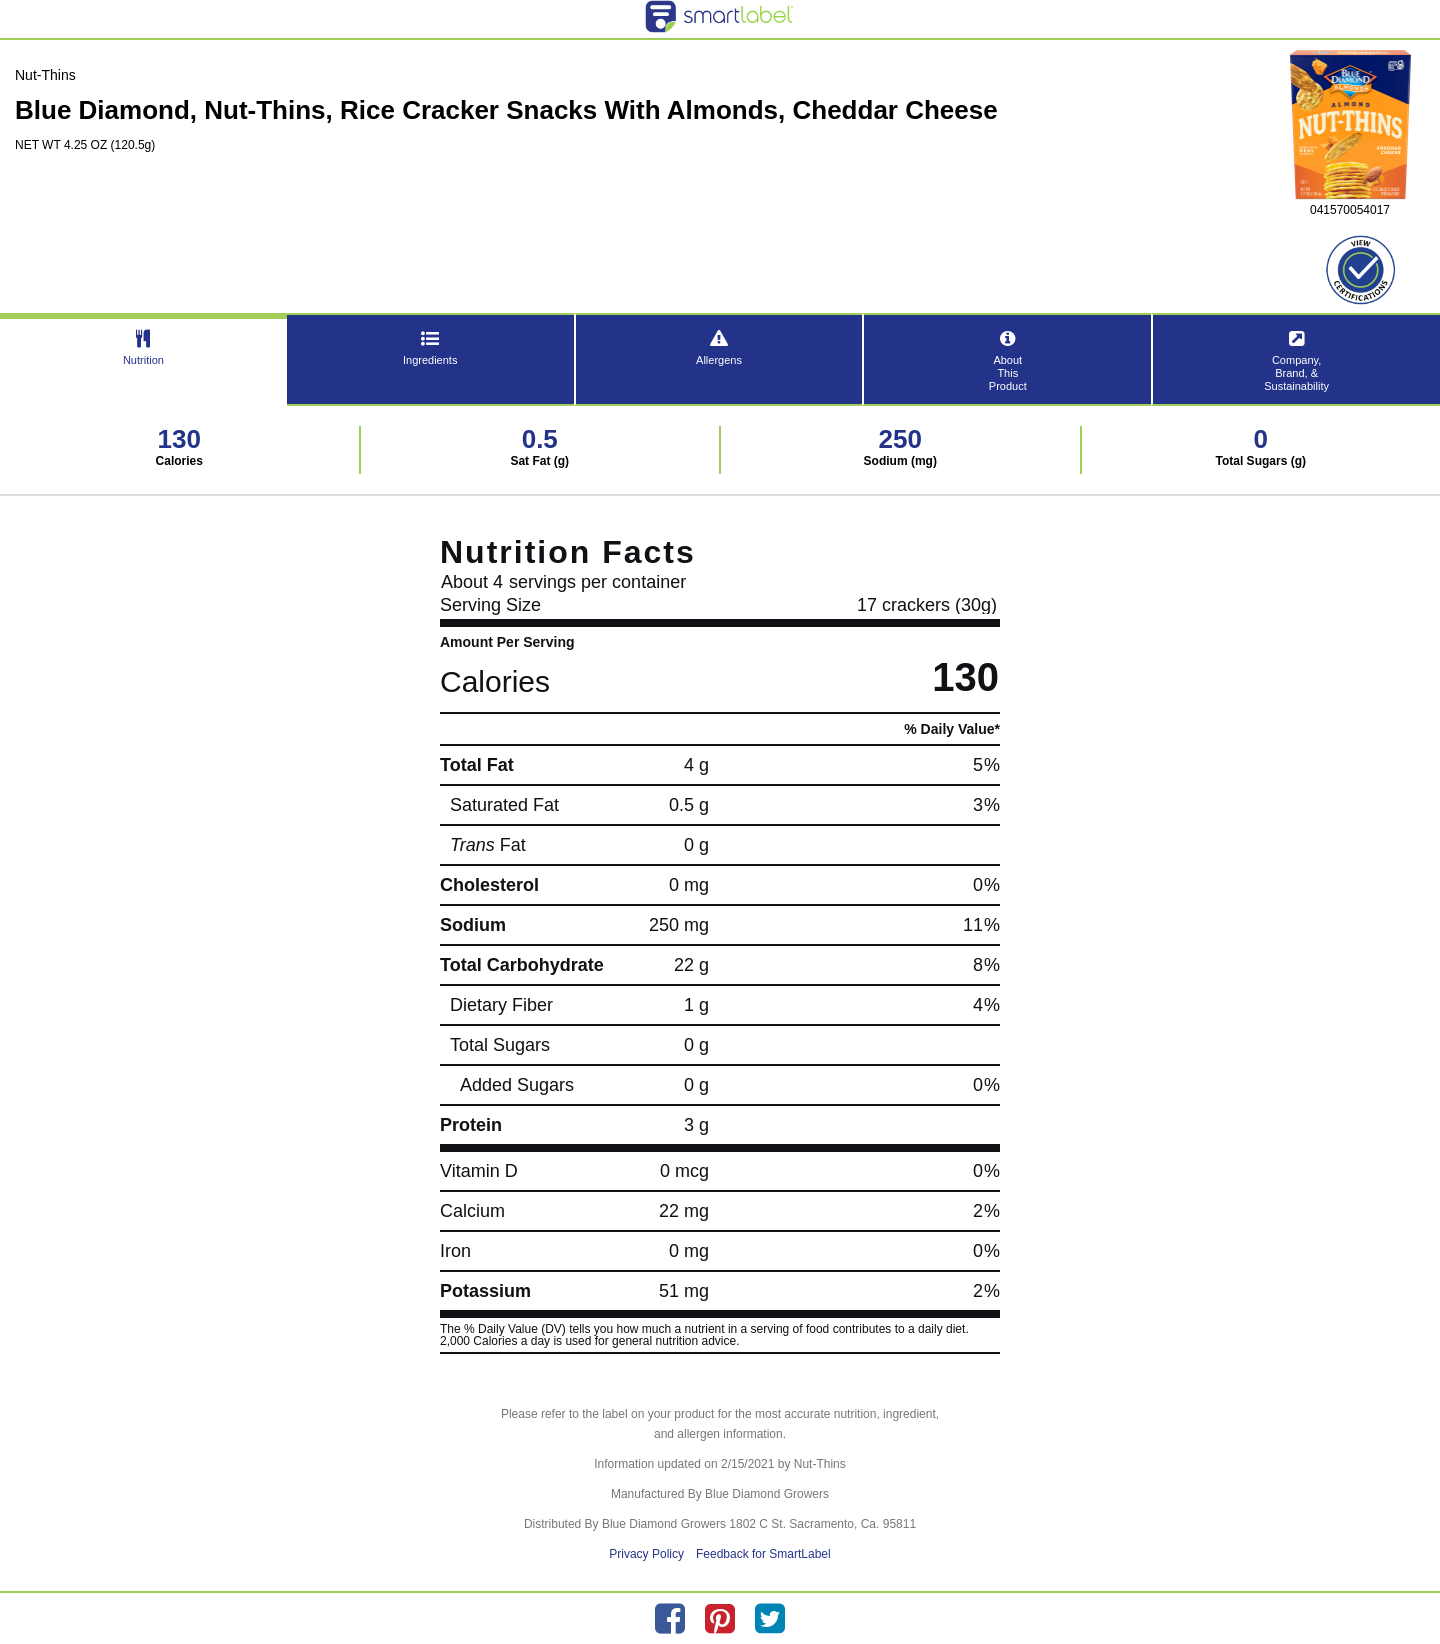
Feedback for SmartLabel (763, 1554)
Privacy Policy (646, 1554)
